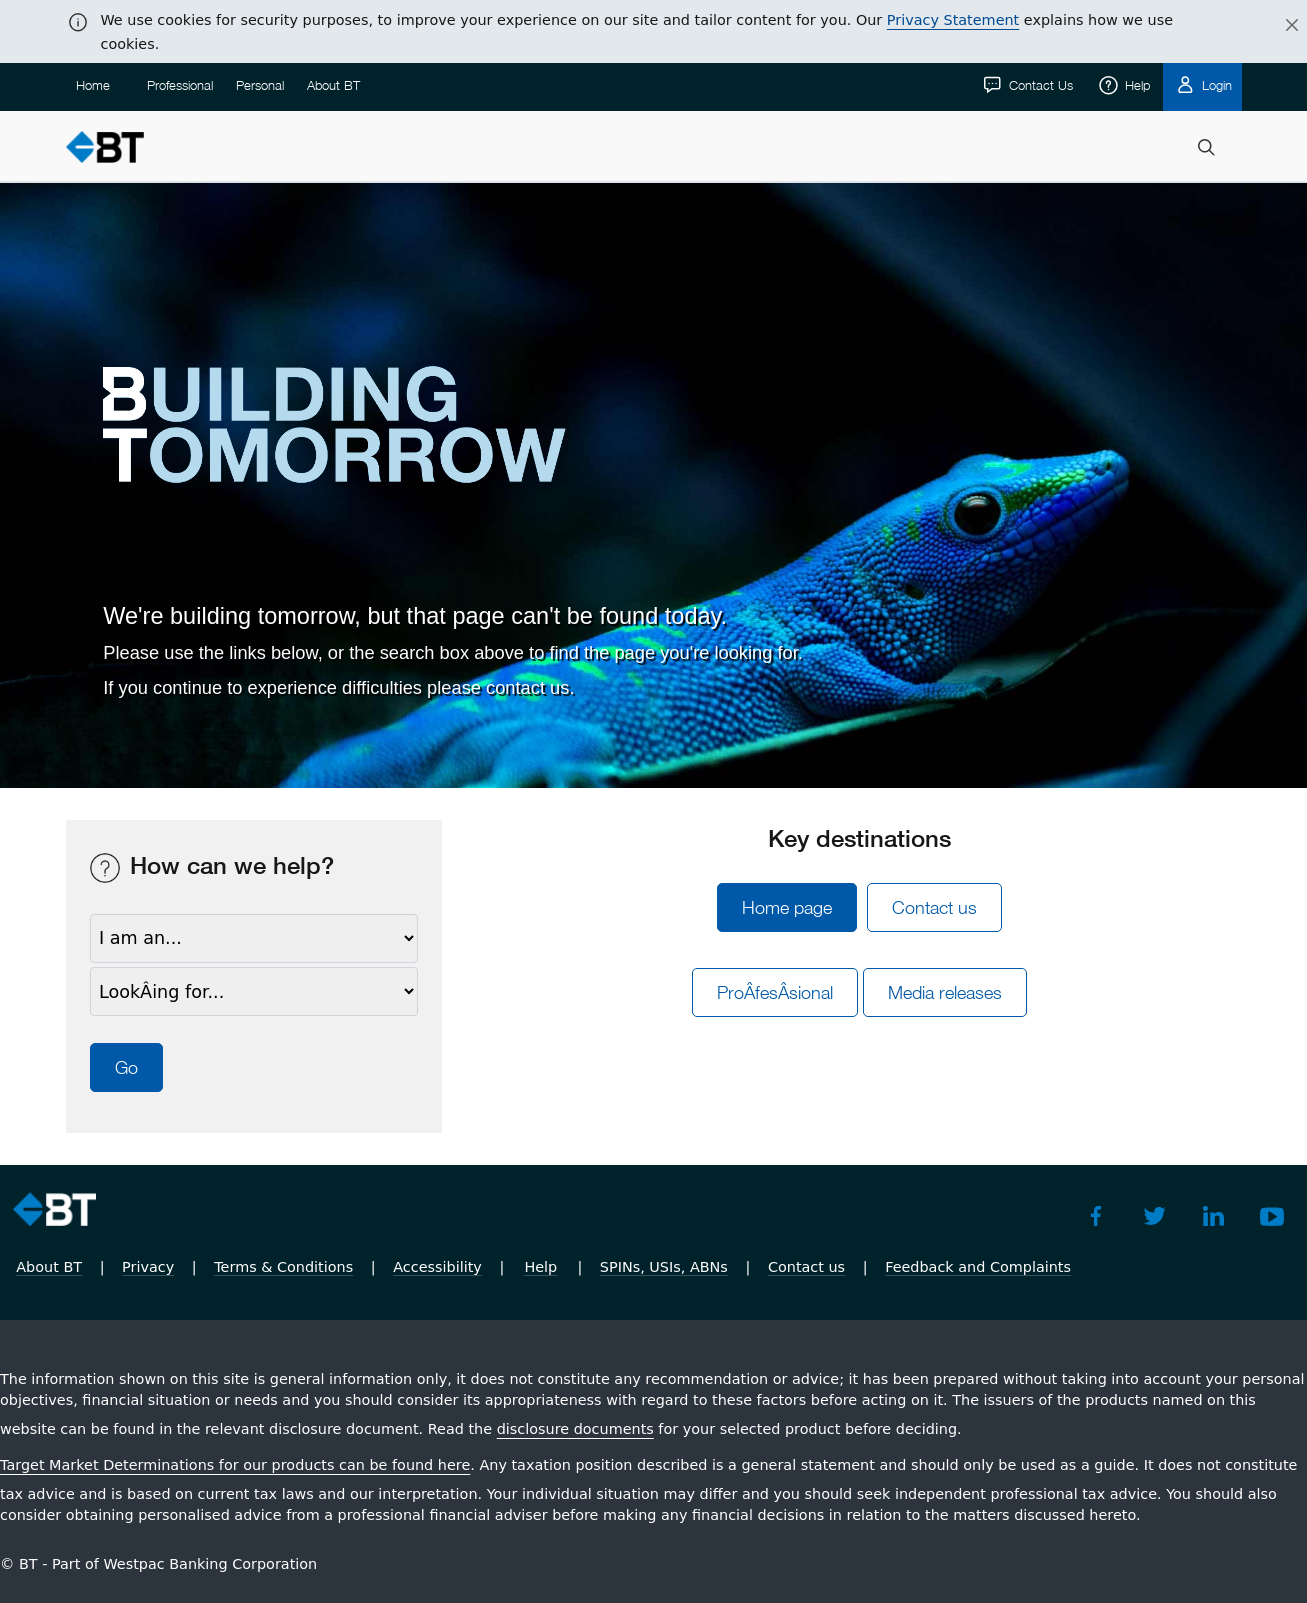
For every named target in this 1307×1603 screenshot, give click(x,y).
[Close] (1280, 26)
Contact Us (1039, 85)
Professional (180, 85)
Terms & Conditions (283, 1267)
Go (126, 1067)
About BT (333, 85)
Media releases (945, 992)
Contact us (934, 907)
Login (1215, 85)
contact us (527, 687)
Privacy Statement (953, 20)
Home (93, 85)
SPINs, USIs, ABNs (664, 1267)
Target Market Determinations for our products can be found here (235, 1465)
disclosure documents (575, 1429)
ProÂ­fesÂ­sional (775, 992)
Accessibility (437, 1267)
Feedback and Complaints (978, 1267)
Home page (787, 907)
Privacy (148, 1267)
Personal (260, 85)
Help (1135, 85)
